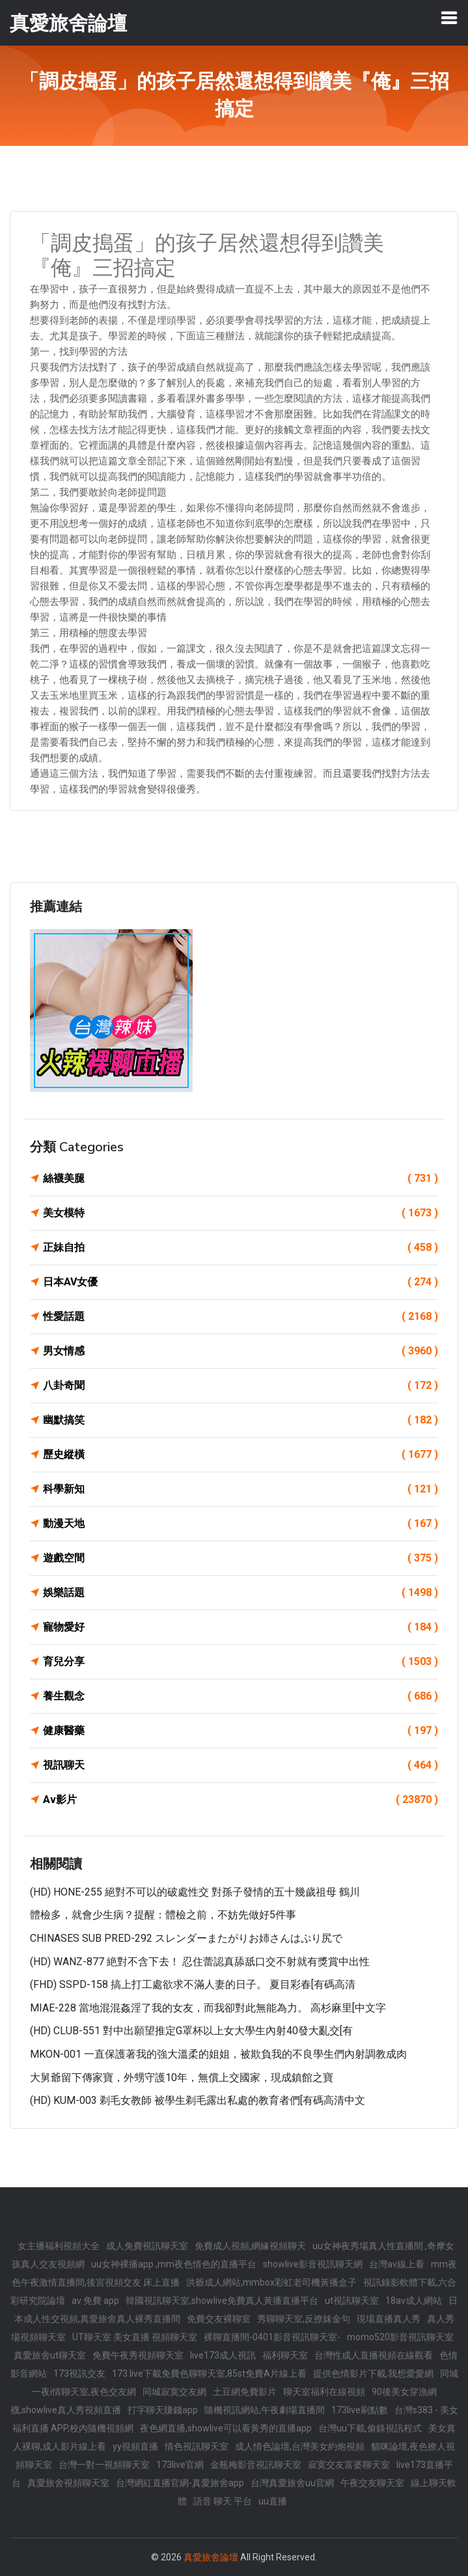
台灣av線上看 (396, 2264)
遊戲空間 (240, 1558)
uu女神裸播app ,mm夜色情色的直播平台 (173, 2264)
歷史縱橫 (240, 1455)
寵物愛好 (240, 1627)
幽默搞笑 (240, 1420)
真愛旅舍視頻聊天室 (68, 2483)
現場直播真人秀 (388, 2319)
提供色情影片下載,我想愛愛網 (373, 2373)
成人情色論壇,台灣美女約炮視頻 (300, 2446)
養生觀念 (240, 1696)
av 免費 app (95, 2300)
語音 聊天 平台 (222, 2501)
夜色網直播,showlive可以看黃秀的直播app (226, 2428)
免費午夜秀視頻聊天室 (138, 2355)
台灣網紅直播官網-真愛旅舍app (180, 2483)
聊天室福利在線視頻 (324, 2392)
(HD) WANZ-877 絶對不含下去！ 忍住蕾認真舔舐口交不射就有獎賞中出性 (200, 1961)
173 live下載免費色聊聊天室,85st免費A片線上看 (209, 2373)
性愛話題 (240, 1317)
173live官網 (180, 2464)
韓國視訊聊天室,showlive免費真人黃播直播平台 (222, 2300)
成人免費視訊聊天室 (147, 2246)
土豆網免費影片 (245, 2392)
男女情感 (240, 1351)
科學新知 (240, 1489)
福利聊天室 (285, 2355)
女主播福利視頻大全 (59, 2246)
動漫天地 (240, 1524)
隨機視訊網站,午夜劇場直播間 (264, 2410)
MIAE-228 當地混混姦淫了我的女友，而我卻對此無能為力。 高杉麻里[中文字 (208, 2008)
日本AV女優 (240, 1282)
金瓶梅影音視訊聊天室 (255, 2464)
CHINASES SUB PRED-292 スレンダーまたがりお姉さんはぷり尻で (186, 1938)
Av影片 (240, 1800)
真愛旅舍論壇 (211, 2557)
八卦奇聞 (240, 1386)
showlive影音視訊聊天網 (313, 2264)
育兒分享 (240, 1662)
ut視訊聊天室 (352, 2300)
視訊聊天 (240, 1765)
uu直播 (272, 2501)
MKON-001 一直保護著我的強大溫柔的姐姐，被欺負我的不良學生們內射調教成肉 (218, 2054)
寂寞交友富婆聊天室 (349, 2464)
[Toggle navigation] (449, 17)
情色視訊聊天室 (196, 2446)
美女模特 (240, 1213)
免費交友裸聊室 (219, 2319)
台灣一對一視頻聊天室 (104, 2464)
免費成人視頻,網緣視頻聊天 (250, 2246)
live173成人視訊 (223, 2355)
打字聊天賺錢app (163, 2410)
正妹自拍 (240, 1248)
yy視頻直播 (135, 2446)
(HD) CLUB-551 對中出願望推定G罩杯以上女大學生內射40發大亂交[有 (191, 2030)
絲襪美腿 (240, 1178)
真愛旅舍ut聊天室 (50, 2355)
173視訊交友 (79, 2373)
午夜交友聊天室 (372, 2483)
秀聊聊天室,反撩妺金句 (303, 2319)
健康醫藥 (240, 1731)
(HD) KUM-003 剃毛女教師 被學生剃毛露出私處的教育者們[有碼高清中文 (197, 2100)
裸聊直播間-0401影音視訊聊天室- (272, 2337)
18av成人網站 (413, 2300)
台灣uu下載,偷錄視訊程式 (370, 2428)
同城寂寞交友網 (174, 2392)
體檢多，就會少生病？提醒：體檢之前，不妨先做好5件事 (163, 1915)
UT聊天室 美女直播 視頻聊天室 (134, 2337)
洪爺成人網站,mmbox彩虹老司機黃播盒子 (271, 2282)
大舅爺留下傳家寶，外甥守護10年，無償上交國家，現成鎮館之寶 (181, 2077)
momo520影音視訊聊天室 (400, 2337)
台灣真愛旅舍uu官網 (292, 2483)
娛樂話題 (240, 1593)
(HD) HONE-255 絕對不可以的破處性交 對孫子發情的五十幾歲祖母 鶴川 (195, 1892)
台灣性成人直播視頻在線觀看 (373, 2355)
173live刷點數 (359, 2410)
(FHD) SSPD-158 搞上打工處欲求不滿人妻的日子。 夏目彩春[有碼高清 (192, 1984)
